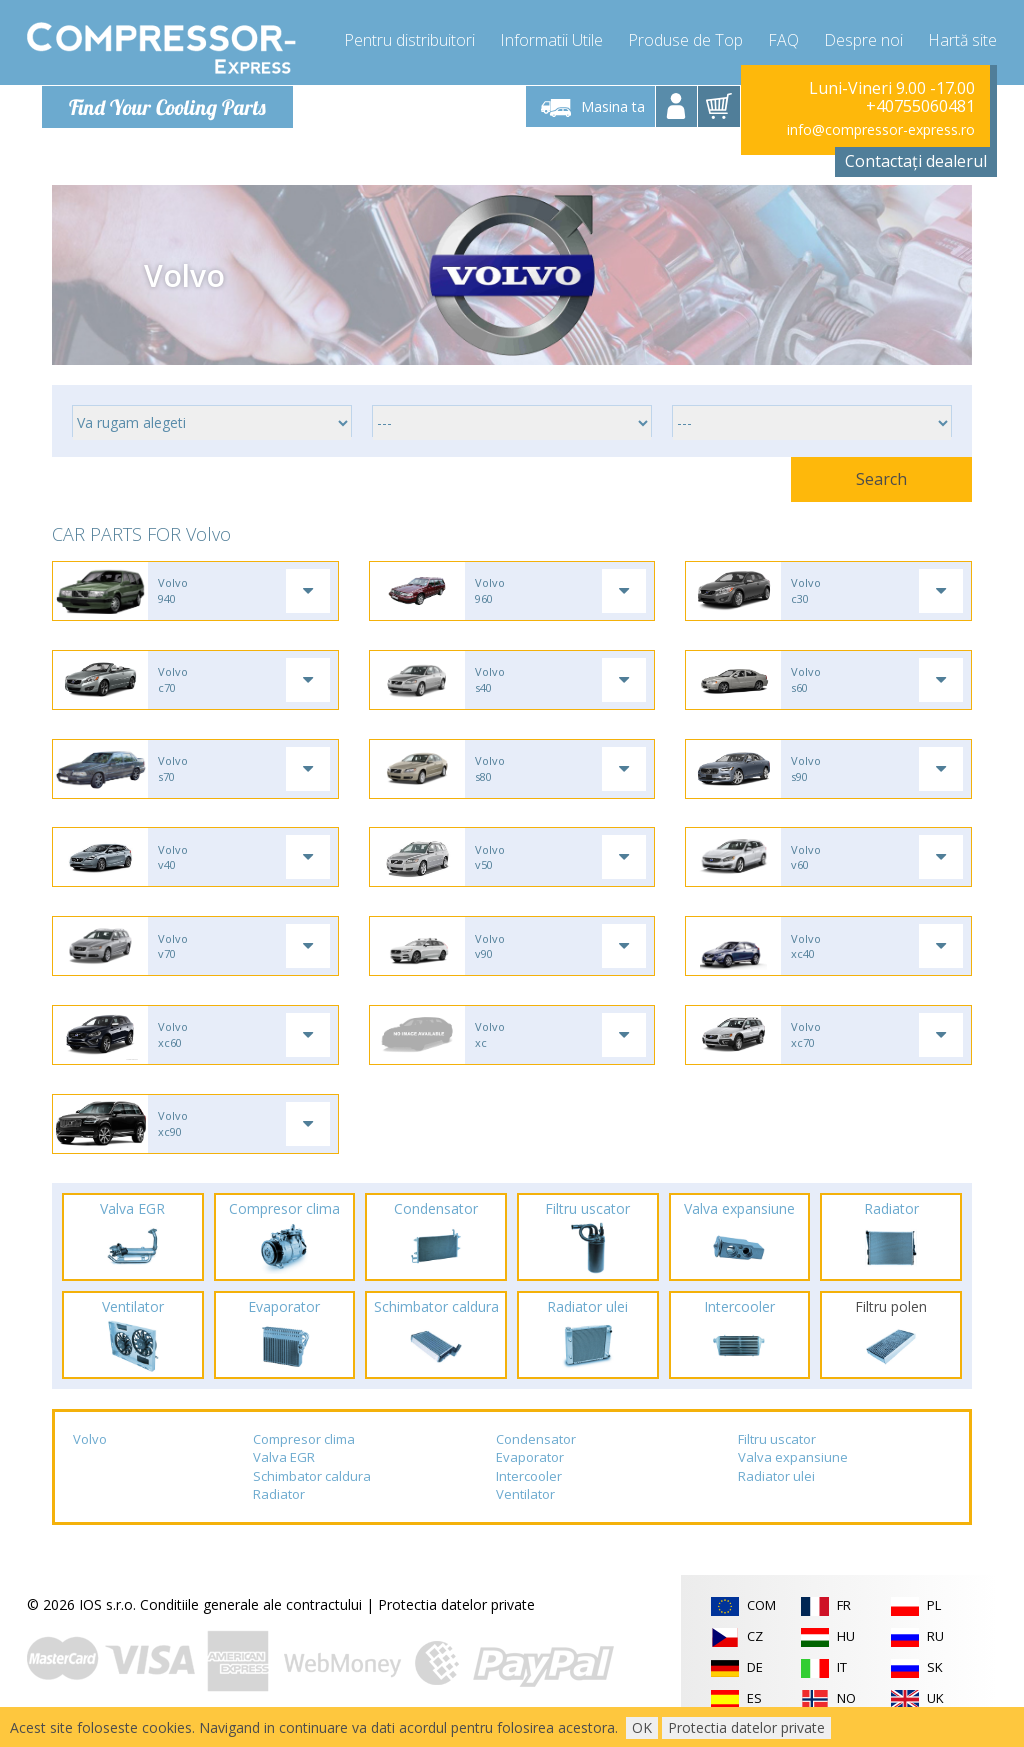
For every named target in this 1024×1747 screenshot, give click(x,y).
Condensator (536, 1447)
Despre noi (863, 40)
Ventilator (525, 1503)
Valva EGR (284, 1465)
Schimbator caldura (312, 1484)
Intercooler (529, 1484)
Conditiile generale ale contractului (251, 1612)
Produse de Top (685, 40)
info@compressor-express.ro (881, 129)
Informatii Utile (551, 40)
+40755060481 (920, 106)
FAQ (783, 40)
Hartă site (962, 40)
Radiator (279, 1503)
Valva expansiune (793, 1465)
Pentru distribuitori (409, 40)
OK (642, 1727)
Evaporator (530, 1465)
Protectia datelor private (456, 1612)
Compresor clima (304, 1447)
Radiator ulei (776, 1484)
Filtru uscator (777, 1447)
